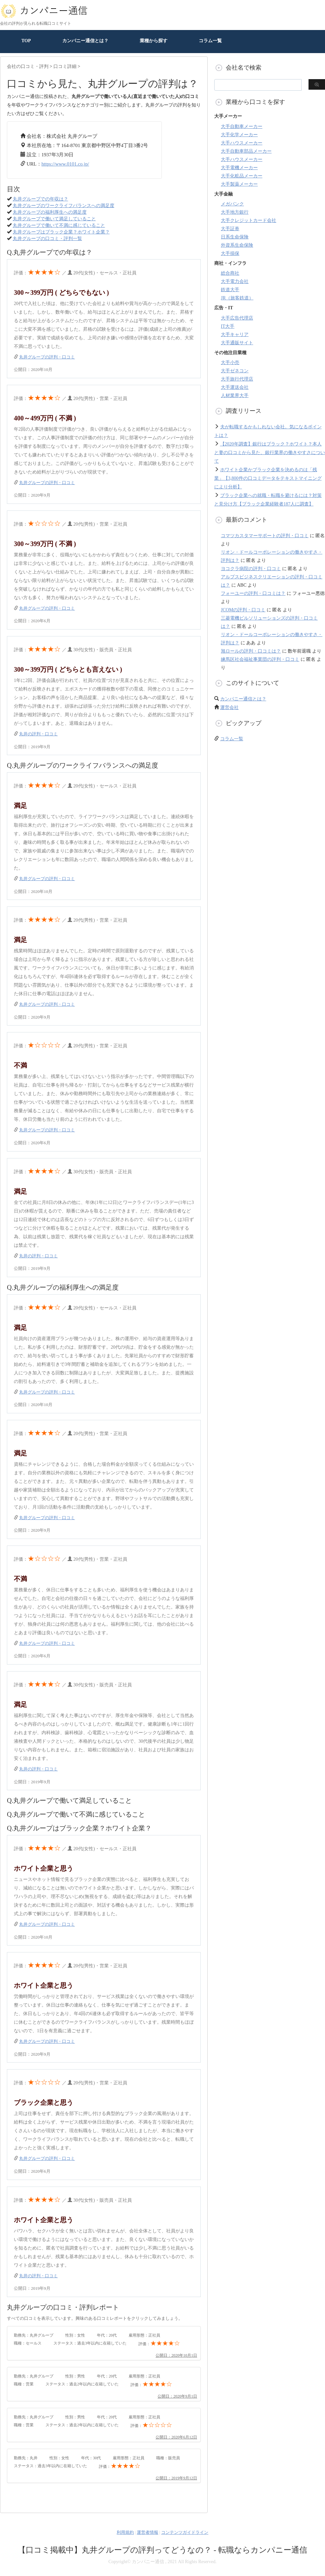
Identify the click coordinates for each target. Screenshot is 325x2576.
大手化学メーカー (239, 134)
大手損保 (230, 253)
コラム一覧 (210, 40)
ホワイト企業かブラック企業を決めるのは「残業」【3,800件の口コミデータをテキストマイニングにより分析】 (268, 478)
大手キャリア (235, 334)
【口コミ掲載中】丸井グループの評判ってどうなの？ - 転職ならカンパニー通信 (162, 2550)
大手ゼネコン (235, 370)
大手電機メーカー (239, 167)
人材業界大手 (235, 395)
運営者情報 (147, 2532)
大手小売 (230, 362)
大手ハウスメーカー (241, 142)
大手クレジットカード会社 (248, 220)
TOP (26, 40)
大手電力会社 (235, 281)
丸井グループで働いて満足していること (54, 218)
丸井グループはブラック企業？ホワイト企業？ (61, 232)
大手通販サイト (237, 342)
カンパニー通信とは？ (85, 40)
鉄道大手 (230, 289)
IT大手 (227, 326)
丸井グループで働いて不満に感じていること (59, 225)
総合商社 (230, 273)
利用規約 (125, 2532)
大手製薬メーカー (239, 184)
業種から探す (153, 40)
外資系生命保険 (237, 245)
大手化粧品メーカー (241, 175)
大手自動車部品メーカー (246, 151)
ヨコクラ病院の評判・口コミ (251, 568)
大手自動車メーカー (241, 126)
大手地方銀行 (235, 212)
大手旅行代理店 (237, 379)
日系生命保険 (235, 236)
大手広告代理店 (237, 318)
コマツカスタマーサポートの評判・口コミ (265, 535)
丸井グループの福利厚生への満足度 (50, 212)
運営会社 (229, 707)
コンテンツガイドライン (184, 2532)
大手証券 (230, 228)
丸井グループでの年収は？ (40, 199)
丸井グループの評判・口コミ (47, 356)
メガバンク (232, 203)
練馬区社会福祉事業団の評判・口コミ (260, 659)
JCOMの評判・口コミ (243, 609)
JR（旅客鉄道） (237, 297)
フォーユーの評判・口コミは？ (253, 593)
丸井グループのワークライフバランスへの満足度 (63, 205)
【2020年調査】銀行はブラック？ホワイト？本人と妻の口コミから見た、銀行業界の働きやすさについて (269, 453)
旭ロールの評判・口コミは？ (251, 651)
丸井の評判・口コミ (38, 733)
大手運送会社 (235, 387)
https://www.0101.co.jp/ (65, 164)
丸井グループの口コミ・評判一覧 (47, 238)
